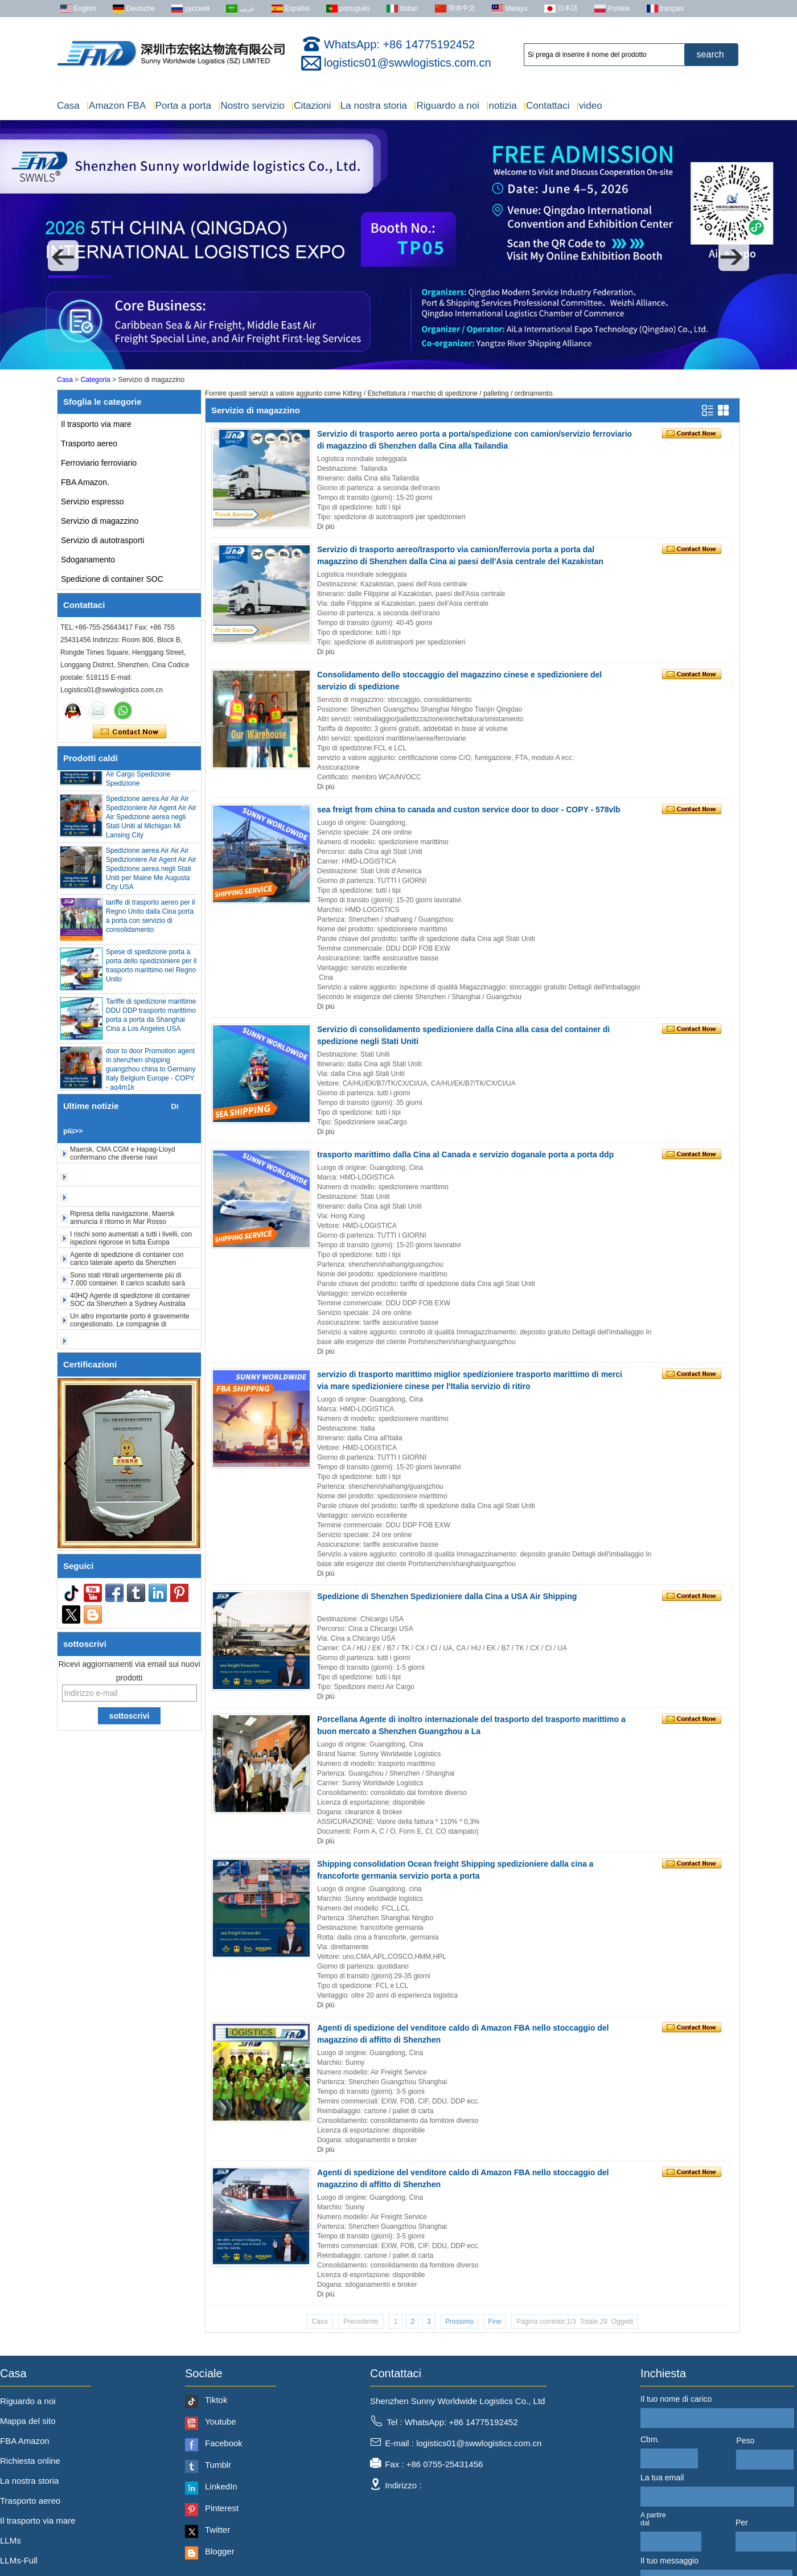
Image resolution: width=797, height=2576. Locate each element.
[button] (63, 255)
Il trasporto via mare (96, 424)
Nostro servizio (251, 105)
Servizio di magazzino (99, 520)
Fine (494, 2322)
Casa (68, 105)
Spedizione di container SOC (112, 579)
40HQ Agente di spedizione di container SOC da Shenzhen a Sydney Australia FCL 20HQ (130, 1309)
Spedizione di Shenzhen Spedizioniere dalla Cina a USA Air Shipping (447, 1596)
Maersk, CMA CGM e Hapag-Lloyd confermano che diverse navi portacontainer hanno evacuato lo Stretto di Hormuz (132, 1167)
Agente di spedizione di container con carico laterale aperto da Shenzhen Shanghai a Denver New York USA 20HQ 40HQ (132, 1272)
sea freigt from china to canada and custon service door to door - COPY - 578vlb (469, 809)
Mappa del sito (28, 2421)
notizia (501, 105)
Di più (326, 527)
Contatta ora (129, 732)
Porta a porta (182, 105)
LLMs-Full (19, 2560)
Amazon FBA (116, 105)
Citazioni (311, 105)
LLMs (10, 2540)
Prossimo (459, 2322)
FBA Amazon (25, 2441)
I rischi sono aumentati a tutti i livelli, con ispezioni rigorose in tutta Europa (131, 1244)
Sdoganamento (88, 559)
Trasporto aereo (89, 443)
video (589, 105)
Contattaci (547, 105)
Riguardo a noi (446, 105)
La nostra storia (372, 105)
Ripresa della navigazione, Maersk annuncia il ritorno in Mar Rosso (122, 1223)
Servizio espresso (92, 501)
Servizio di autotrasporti (102, 540)
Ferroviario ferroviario (99, 462)
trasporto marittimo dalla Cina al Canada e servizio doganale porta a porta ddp (465, 1154)
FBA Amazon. (85, 482)
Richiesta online (30, 2461)
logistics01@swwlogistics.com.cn (407, 62)
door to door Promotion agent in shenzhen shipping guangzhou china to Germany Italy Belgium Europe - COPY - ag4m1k (150, 1075)
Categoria (95, 380)
